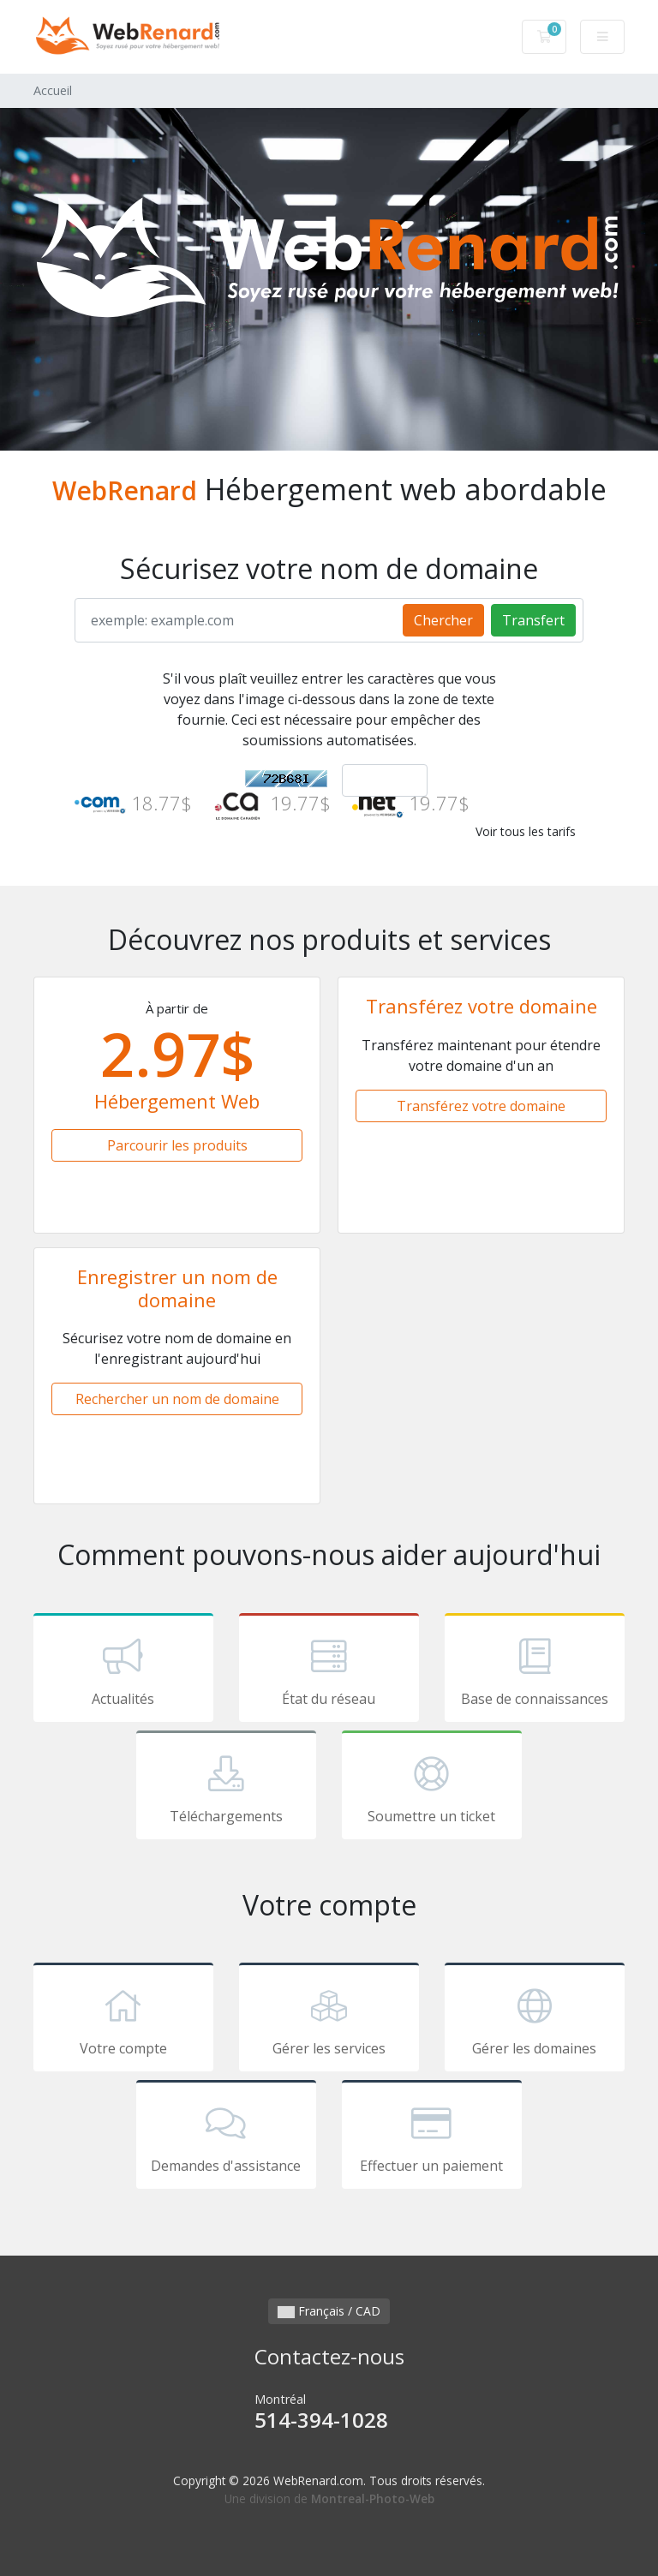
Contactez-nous (329, 2356)
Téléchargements (226, 1788)
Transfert (533, 620)
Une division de (329, 2498)
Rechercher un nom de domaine (177, 1399)
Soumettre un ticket (432, 1788)
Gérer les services (329, 2020)
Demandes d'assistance (226, 2137)
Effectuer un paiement (432, 2137)
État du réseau (329, 1670)
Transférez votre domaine (481, 1106)
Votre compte (123, 2020)
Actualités (123, 1670)
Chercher (443, 620)
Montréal (329, 2413)
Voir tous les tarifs (526, 831)
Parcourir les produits (177, 1145)
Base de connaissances (535, 1670)
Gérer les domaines (535, 2020)
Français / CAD (329, 2311)
